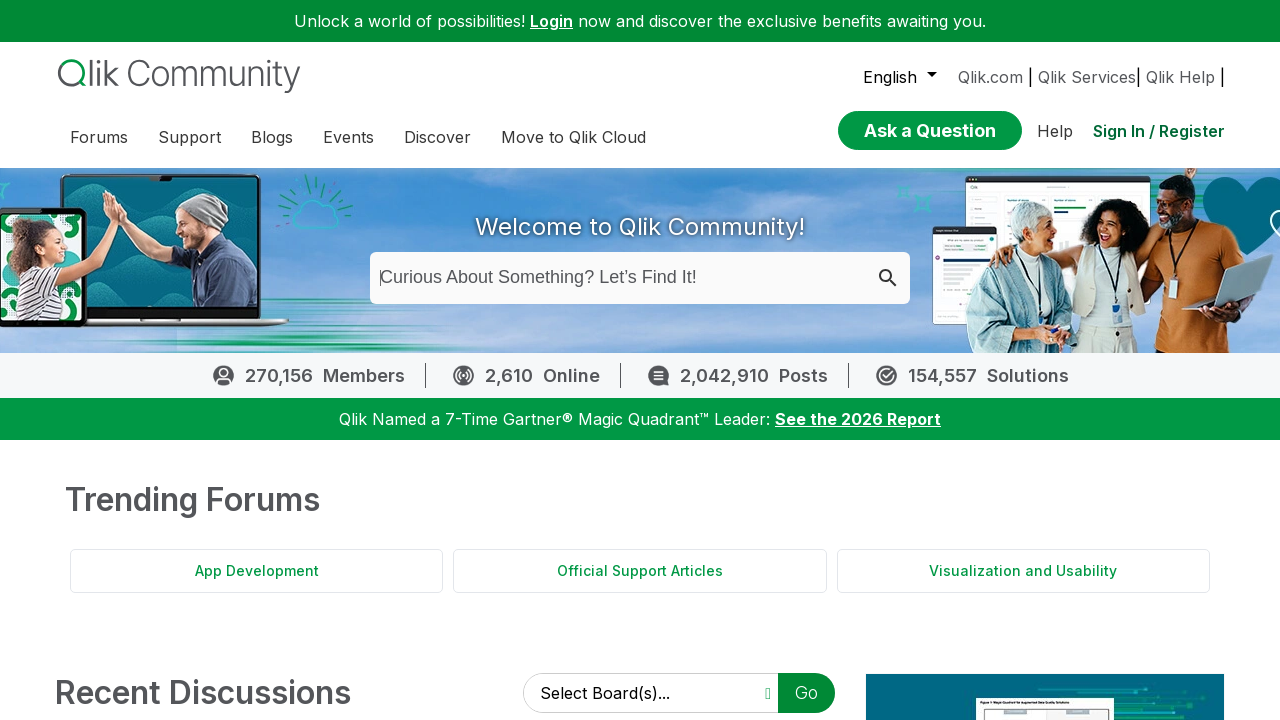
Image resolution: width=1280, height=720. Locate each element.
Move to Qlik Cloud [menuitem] (573, 137)
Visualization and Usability (1023, 585)
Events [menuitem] (348, 137)
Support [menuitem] (189, 137)
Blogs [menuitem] (272, 137)
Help (1055, 131)
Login (551, 21)
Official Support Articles (640, 585)
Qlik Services (1087, 77)
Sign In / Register (1159, 131)
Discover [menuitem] (437, 137)
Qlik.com (990, 77)
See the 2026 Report (858, 434)
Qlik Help (1180, 77)
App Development (257, 585)
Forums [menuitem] (99, 137)
